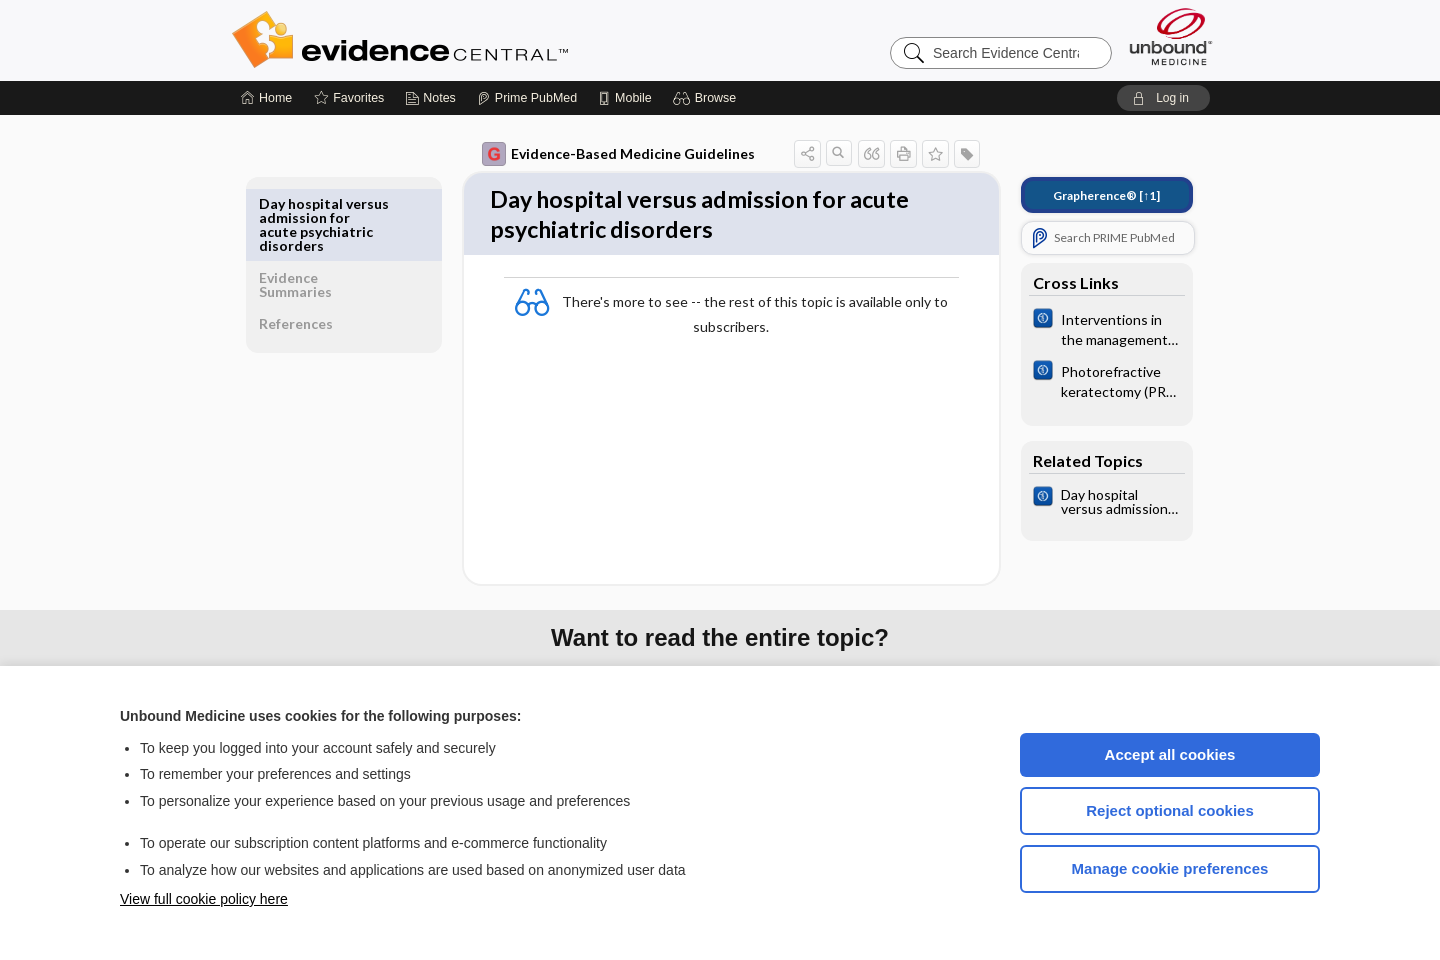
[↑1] (1092, 195)
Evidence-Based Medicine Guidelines (604, 154)
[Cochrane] (1093, 328)
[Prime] (527, 98)
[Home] (266, 98)
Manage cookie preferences (1170, 868)
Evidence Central (480, 40)
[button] (707, 98)
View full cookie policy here (204, 899)
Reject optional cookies (1170, 810)
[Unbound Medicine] (1171, 36)
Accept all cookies (1170, 754)
